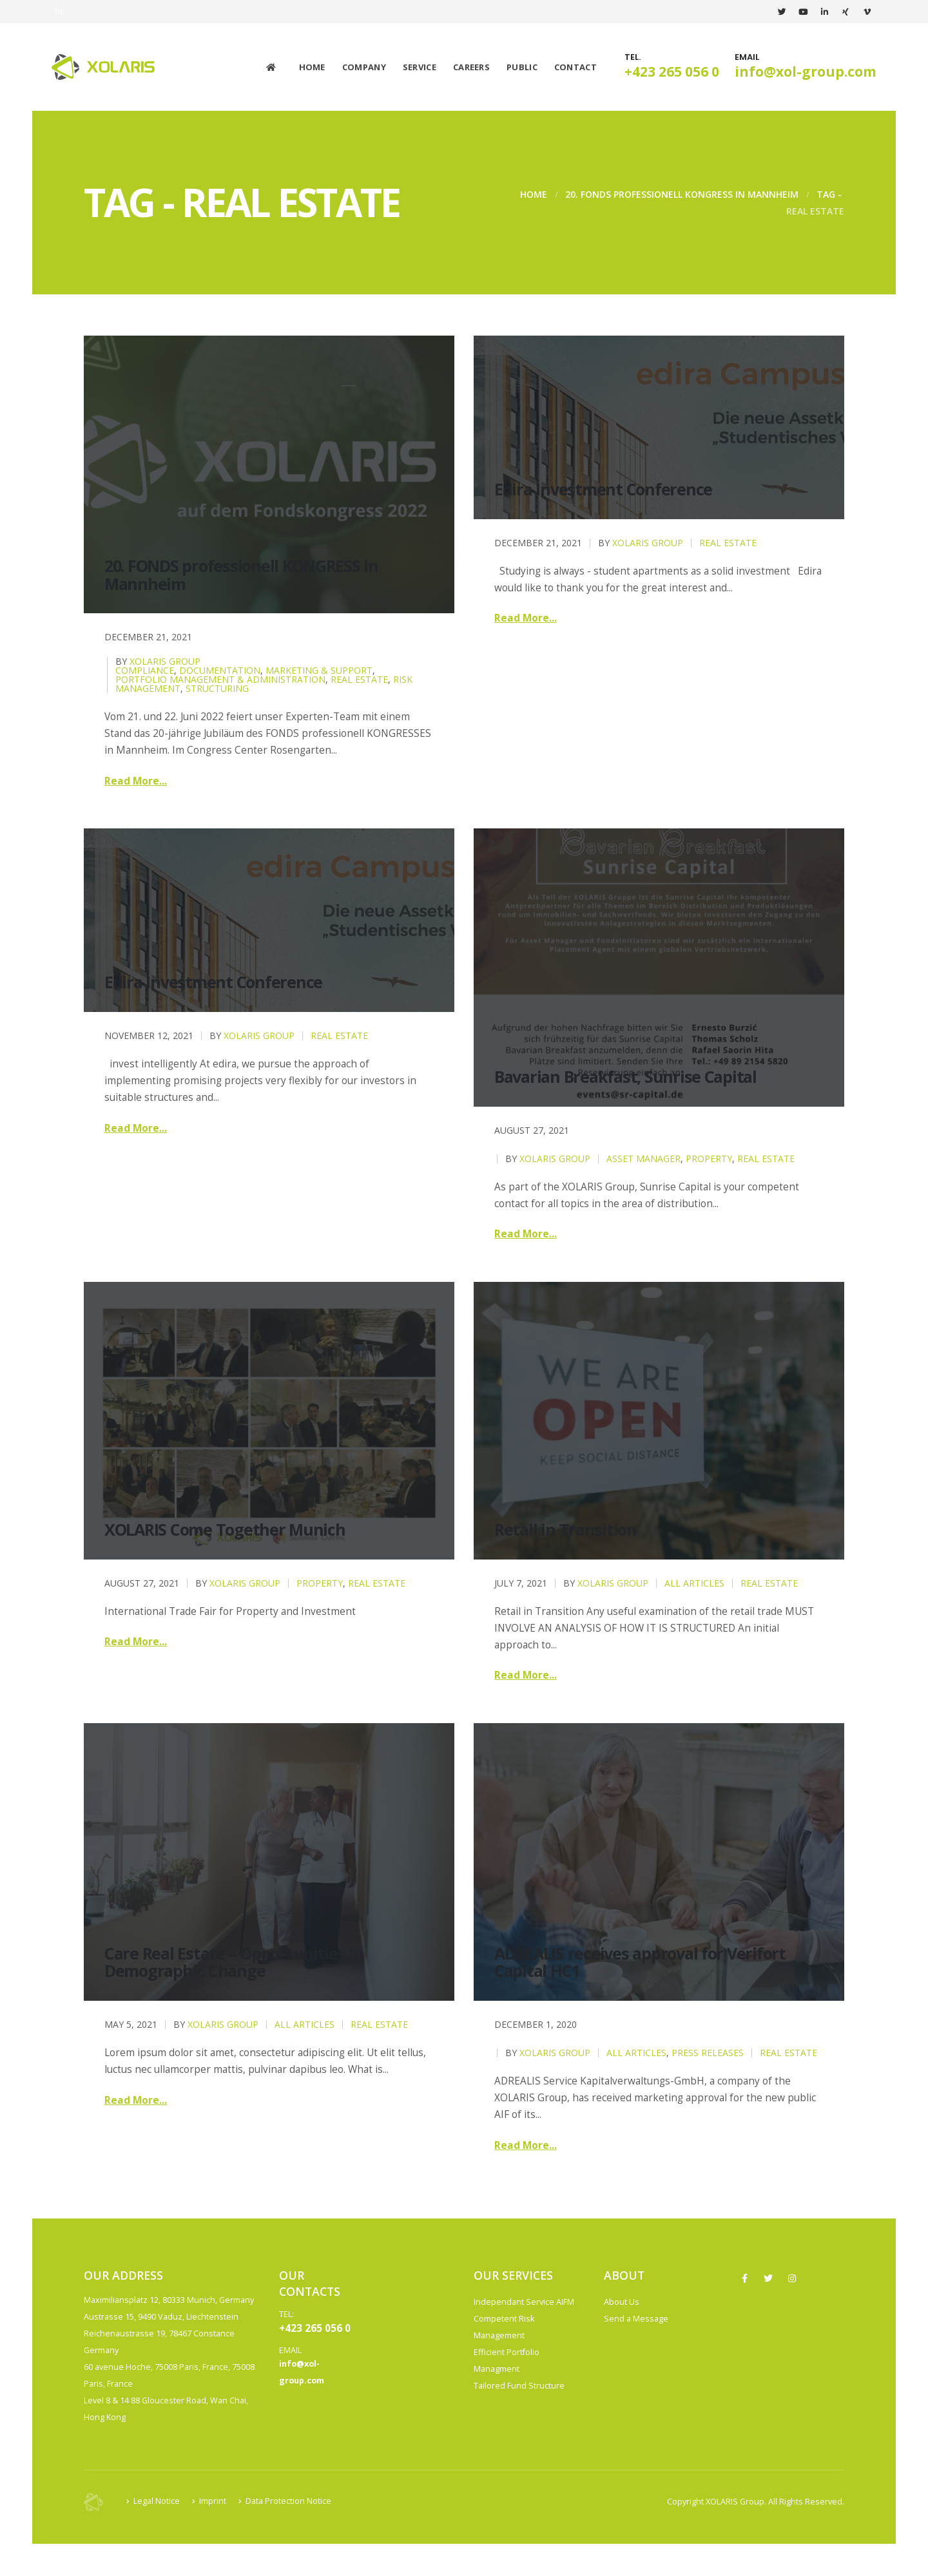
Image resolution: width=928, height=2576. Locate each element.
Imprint (212, 2500)
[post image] (269, 474)
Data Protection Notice (288, 2500)
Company (364, 67)
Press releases (708, 2052)
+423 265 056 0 (671, 71)
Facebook (744, 2278)
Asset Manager (643, 1158)
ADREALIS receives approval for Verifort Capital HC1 (640, 1962)
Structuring (217, 688)
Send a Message (636, 2318)
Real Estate (359, 679)
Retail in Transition (565, 1529)
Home (312, 67)
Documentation (219, 670)
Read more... (135, 781)
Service (419, 67)
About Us (621, 2301)
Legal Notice (156, 2500)
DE (59, 11)
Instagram (792, 2278)
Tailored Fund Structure (519, 2385)
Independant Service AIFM (524, 2301)
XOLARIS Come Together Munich (224, 1529)
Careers (471, 67)
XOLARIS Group (165, 661)
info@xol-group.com (805, 71)
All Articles (694, 1583)
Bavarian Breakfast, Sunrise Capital (625, 1076)
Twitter (768, 2278)
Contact (575, 67)
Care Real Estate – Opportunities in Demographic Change (233, 1962)
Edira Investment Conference (603, 489)
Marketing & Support (319, 670)
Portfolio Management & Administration (220, 679)
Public (522, 67)
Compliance (144, 670)
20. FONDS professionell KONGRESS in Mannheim (241, 575)
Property (709, 1158)
